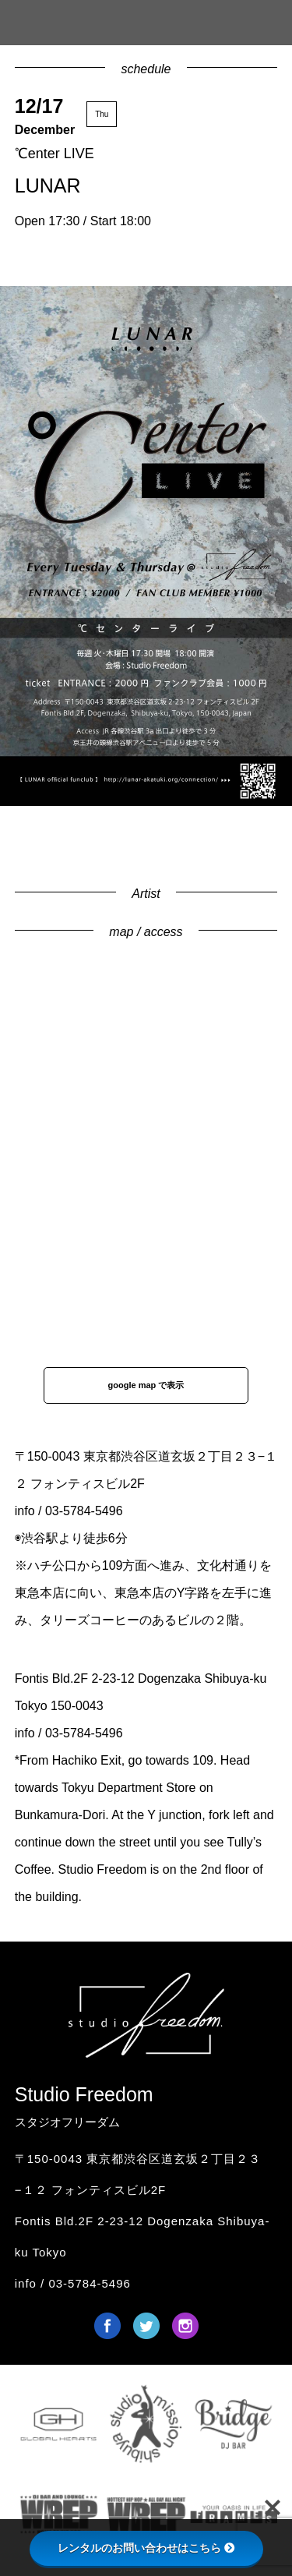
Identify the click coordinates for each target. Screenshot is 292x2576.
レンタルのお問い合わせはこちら (146, 2548)
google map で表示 (146, 1385)
